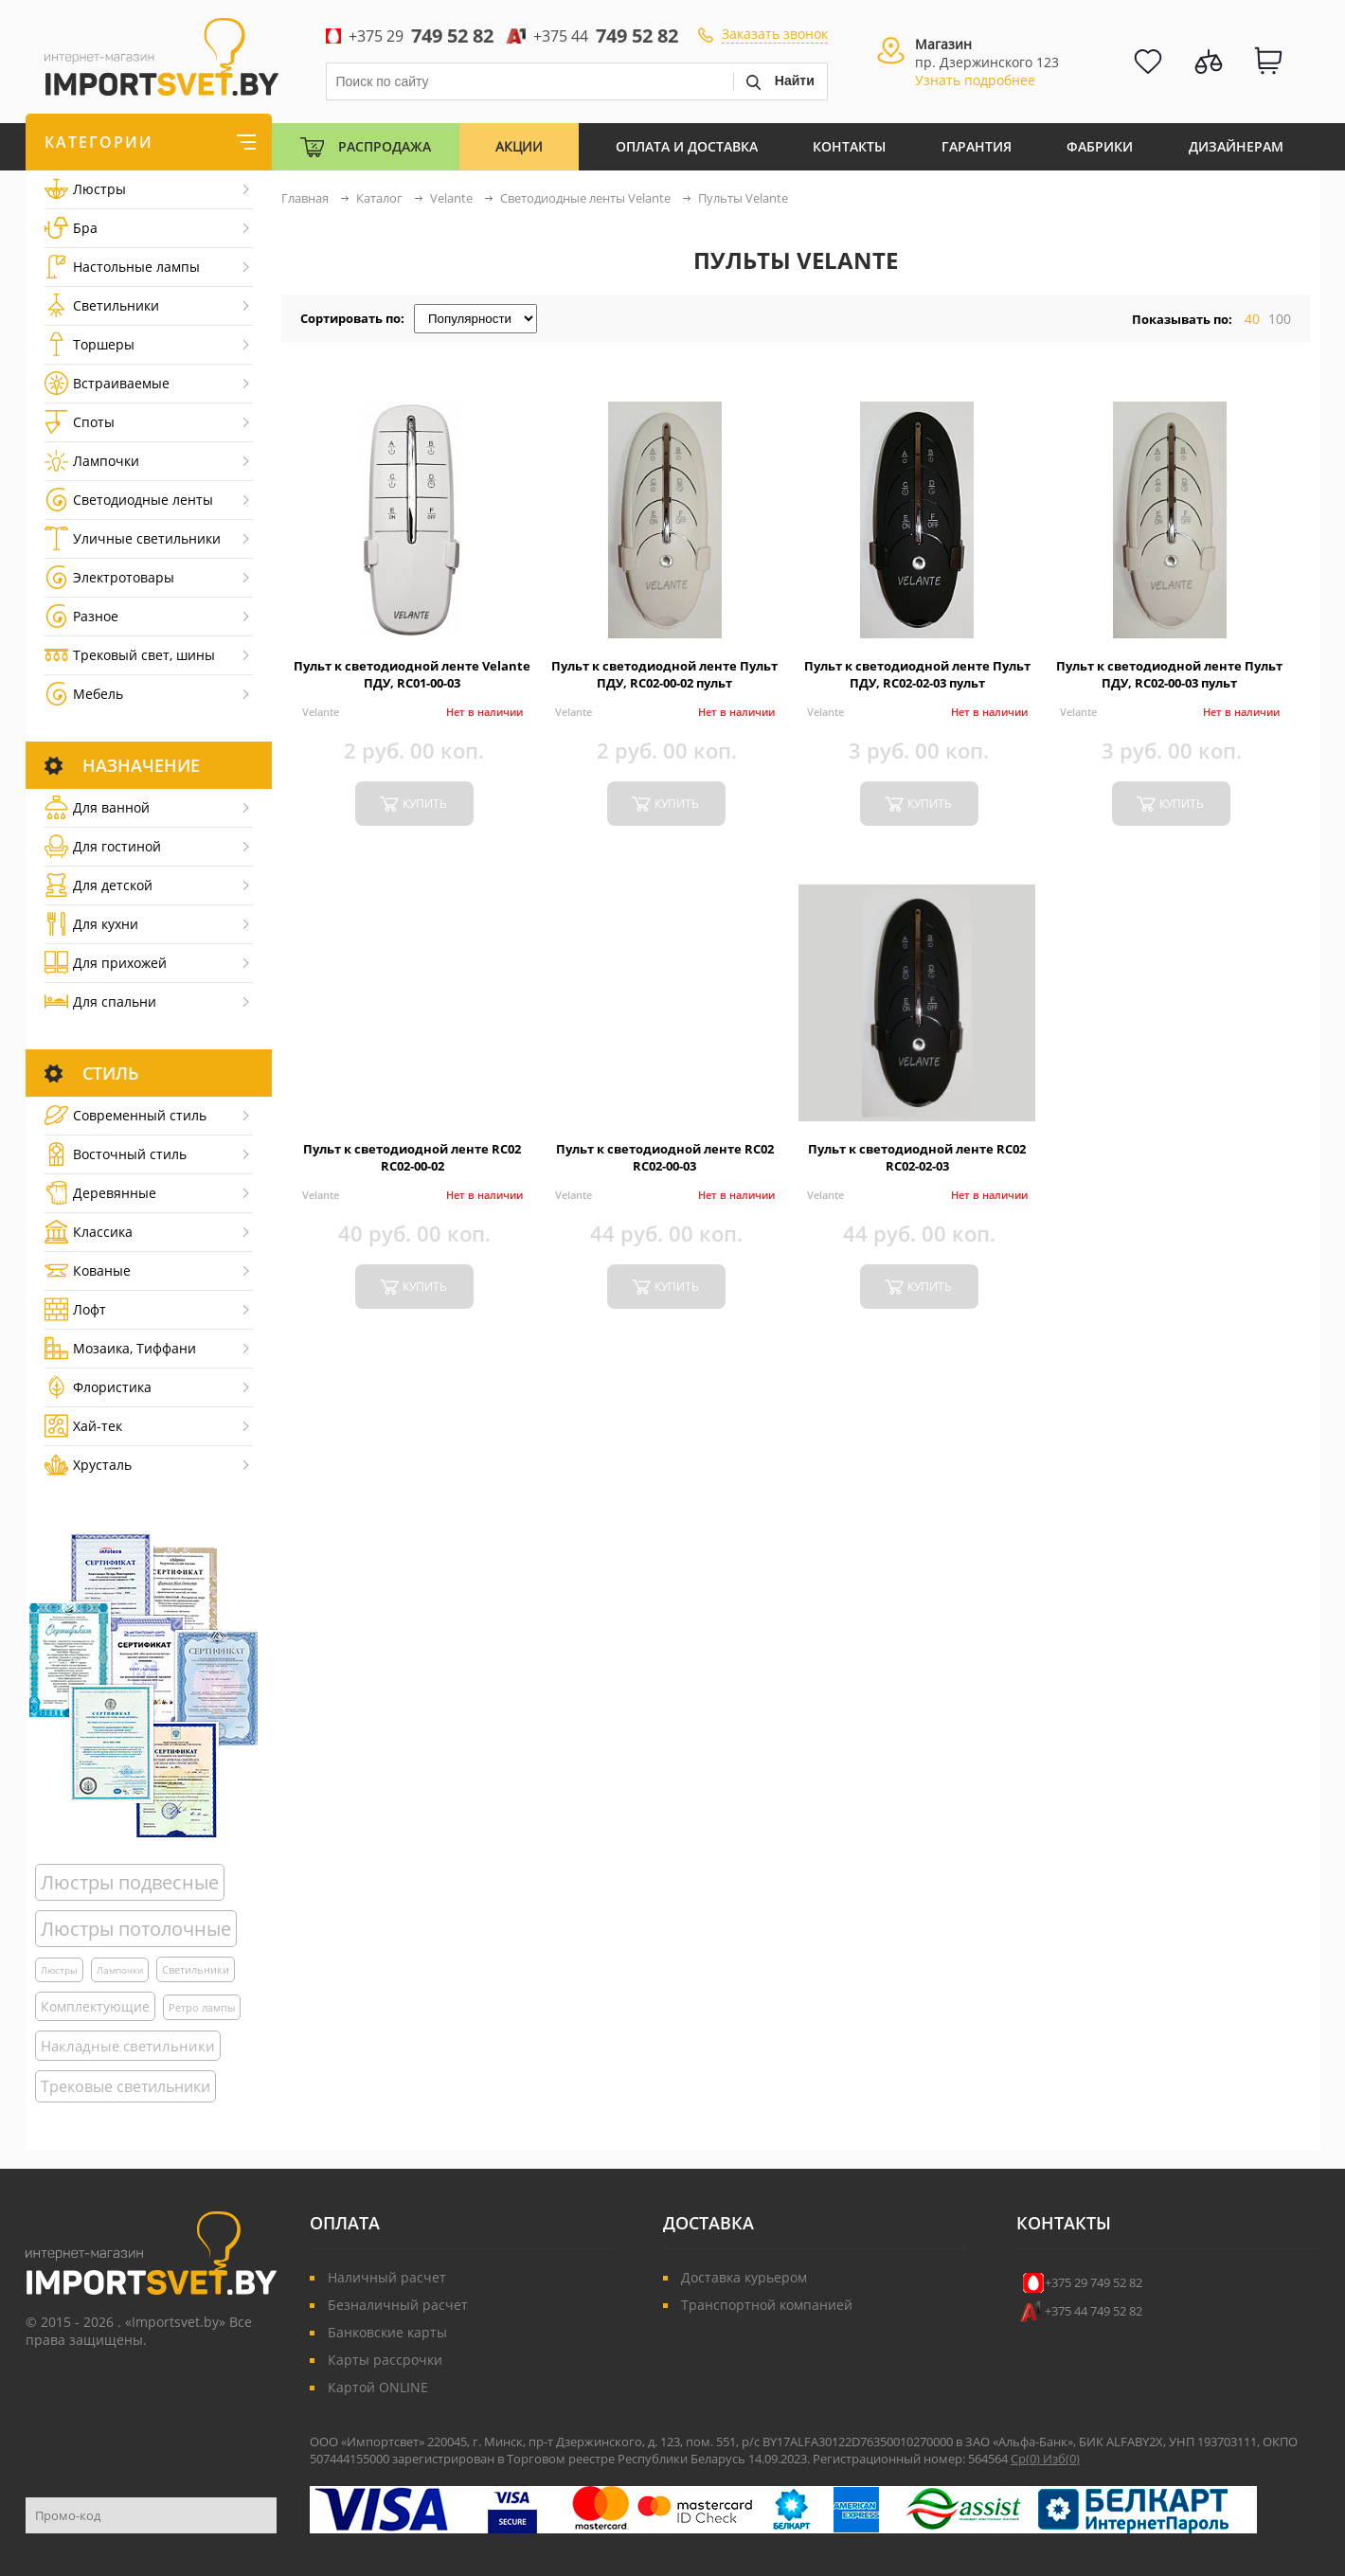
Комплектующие (95, 2006)
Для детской (98, 885)
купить (425, 804)
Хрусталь (88, 1464)
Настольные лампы (122, 266)
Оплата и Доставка (687, 146)
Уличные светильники (133, 538)
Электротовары (109, 577)
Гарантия (977, 146)
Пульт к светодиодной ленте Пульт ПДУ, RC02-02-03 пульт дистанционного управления (917, 682)
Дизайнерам (1236, 146)
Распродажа (384, 146)
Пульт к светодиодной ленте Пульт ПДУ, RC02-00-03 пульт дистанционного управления (1169, 682)
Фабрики (1100, 146)
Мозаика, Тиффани (120, 1348)
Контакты (849, 146)
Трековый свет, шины (130, 655)
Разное (81, 616)
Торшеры (89, 344)
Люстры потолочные (136, 1928)
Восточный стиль (116, 1154)
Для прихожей (106, 963)
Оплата (345, 2222)
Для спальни (100, 1001)
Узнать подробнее (975, 80)
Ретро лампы (202, 2007)
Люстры (85, 189)
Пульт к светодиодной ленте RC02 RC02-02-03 (917, 1157)
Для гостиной (103, 846)
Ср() (1027, 2458)
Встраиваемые (107, 383)
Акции (519, 146)
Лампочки (92, 461)
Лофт (75, 1309)
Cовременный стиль (125, 1115)
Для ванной (97, 807)
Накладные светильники (128, 2045)
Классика (89, 1231)
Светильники (102, 305)
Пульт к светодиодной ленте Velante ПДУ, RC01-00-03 (412, 674)
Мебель (84, 694)
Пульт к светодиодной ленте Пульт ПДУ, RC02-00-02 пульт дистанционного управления (664, 682)
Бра (71, 228)
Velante (320, 712)
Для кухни (91, 924)
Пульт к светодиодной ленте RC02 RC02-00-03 (665, 1157)
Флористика (98, 1387)
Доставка (708, 2222)
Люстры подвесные (130, 1882)
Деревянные (100, 1193)
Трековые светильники (125, 2086)
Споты (80, 422)
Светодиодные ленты (129, 499)
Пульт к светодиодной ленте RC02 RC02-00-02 (412, 1157)
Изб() (1061, 2458)
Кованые (88, 1270)
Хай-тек (83, 1426)
